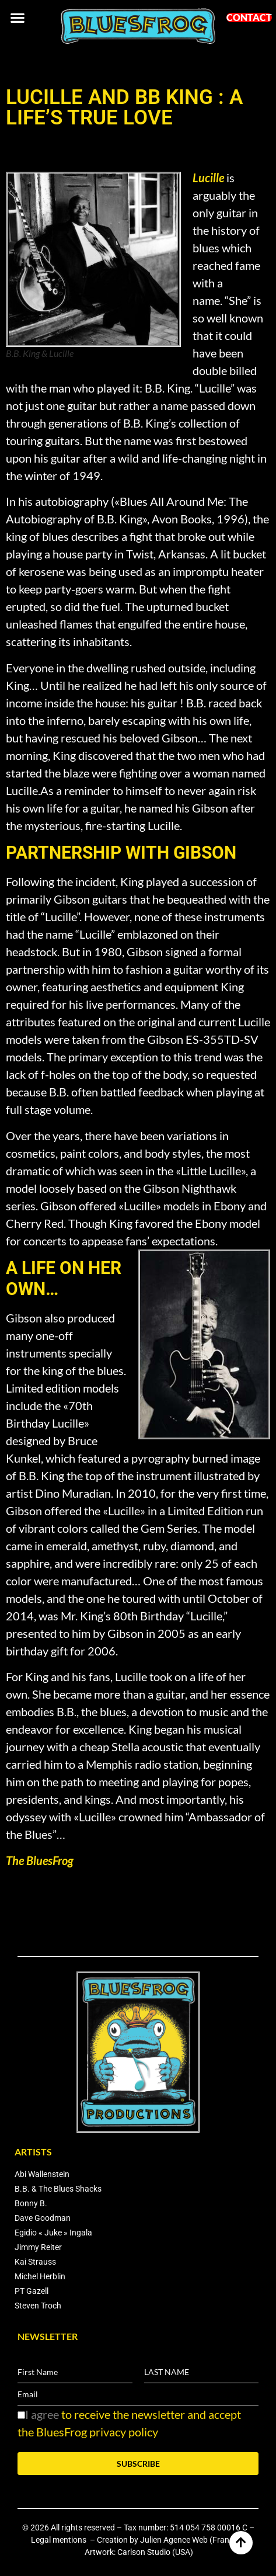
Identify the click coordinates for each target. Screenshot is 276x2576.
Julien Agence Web (174, 2539)
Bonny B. (31, 2203)
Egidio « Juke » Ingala (53, 2232)
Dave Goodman (43, 2218)
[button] (17, 17)
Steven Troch (38, 2305)
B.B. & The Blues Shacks (58, 2188)
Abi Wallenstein (42, 2174)
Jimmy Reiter (38, 2247)
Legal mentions (59, 2539)
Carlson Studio (143, 2552)
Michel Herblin (40, 2276)
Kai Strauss (35, 2261)
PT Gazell (31, 2291)
